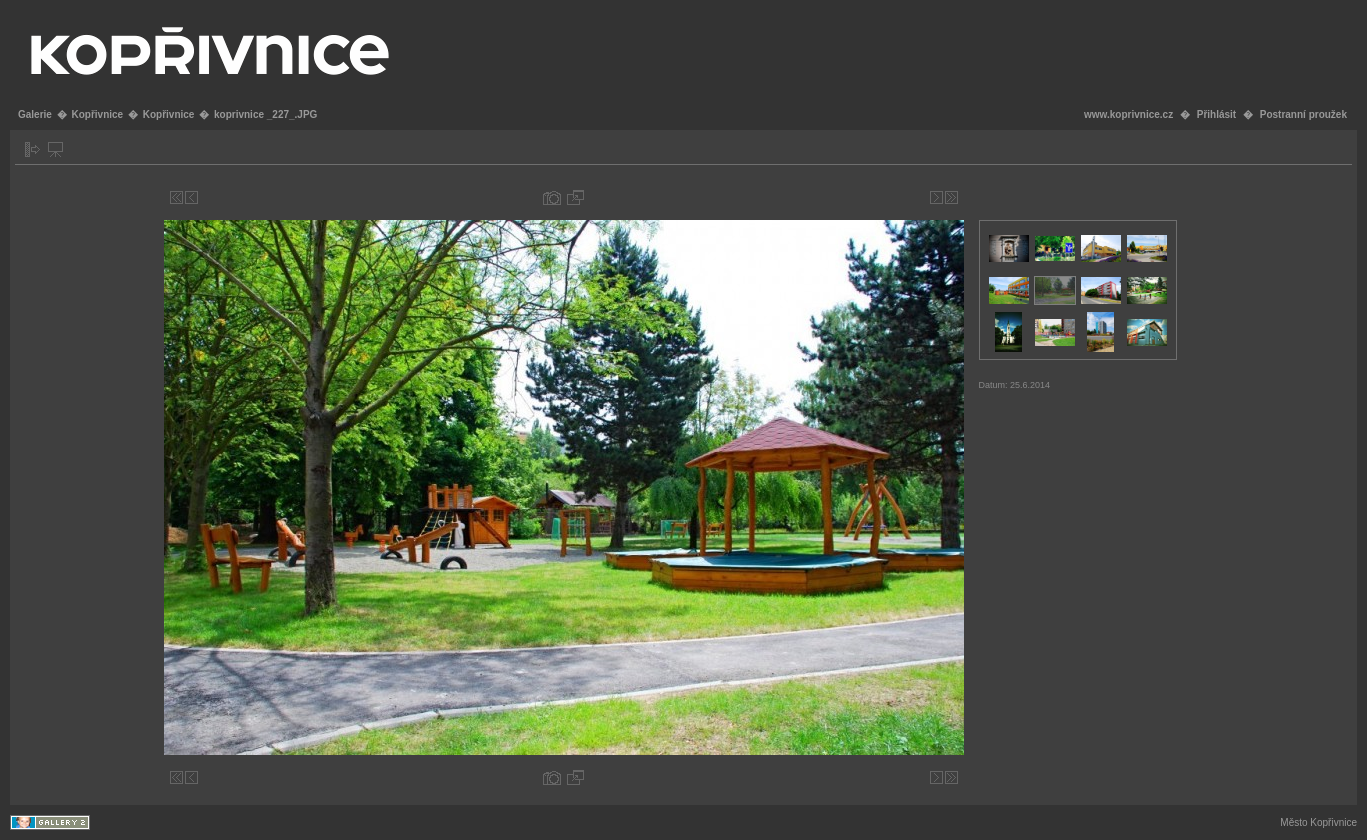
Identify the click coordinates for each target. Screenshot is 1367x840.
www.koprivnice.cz (1128, 114)
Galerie (35, 114)
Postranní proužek (1303, 114)
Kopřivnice (97, 114)
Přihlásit (1216, 114)
